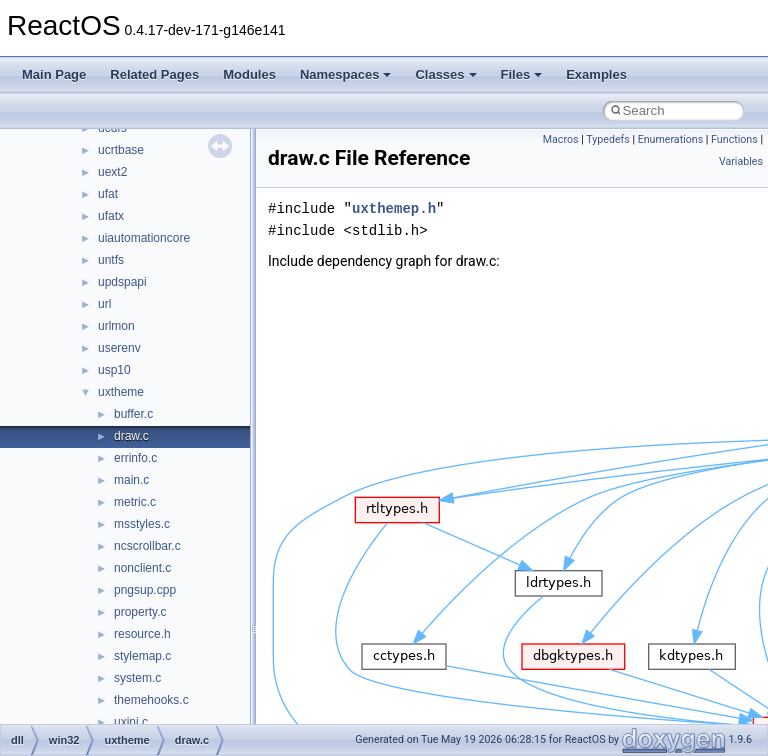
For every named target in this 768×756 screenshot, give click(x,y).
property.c (140, 612)
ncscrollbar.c (147, 546)
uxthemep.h (394, 208)
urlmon (116, 326)
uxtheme (121, 392)
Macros (561, 139)
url (104, 304)
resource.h (142, 634)
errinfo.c (135, 458)
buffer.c (133, 414)
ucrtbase (121, 150)
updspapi (122, 282)
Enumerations (671, 139)
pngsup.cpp (145, 590)
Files (522, 74)
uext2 (112, 172)
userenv (119, 348)
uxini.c (131, 722)
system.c (137, 678)
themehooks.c (151, 700)
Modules (249, 74)
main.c (131, 480)
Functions (734, 139)
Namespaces (346, 74)
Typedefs (608, 139)
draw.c (131, 436)
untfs (111, 260)
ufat (108, 194)
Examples (596, 74)
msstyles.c (142, 524)
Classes (445, 74)
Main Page (54, 74)
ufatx (111, 216)
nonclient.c (142, 568)
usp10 (114, 370)
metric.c (135, 502)
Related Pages (154, 74)
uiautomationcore (144, 238)
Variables (741, 161)
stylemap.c (142, 656)
